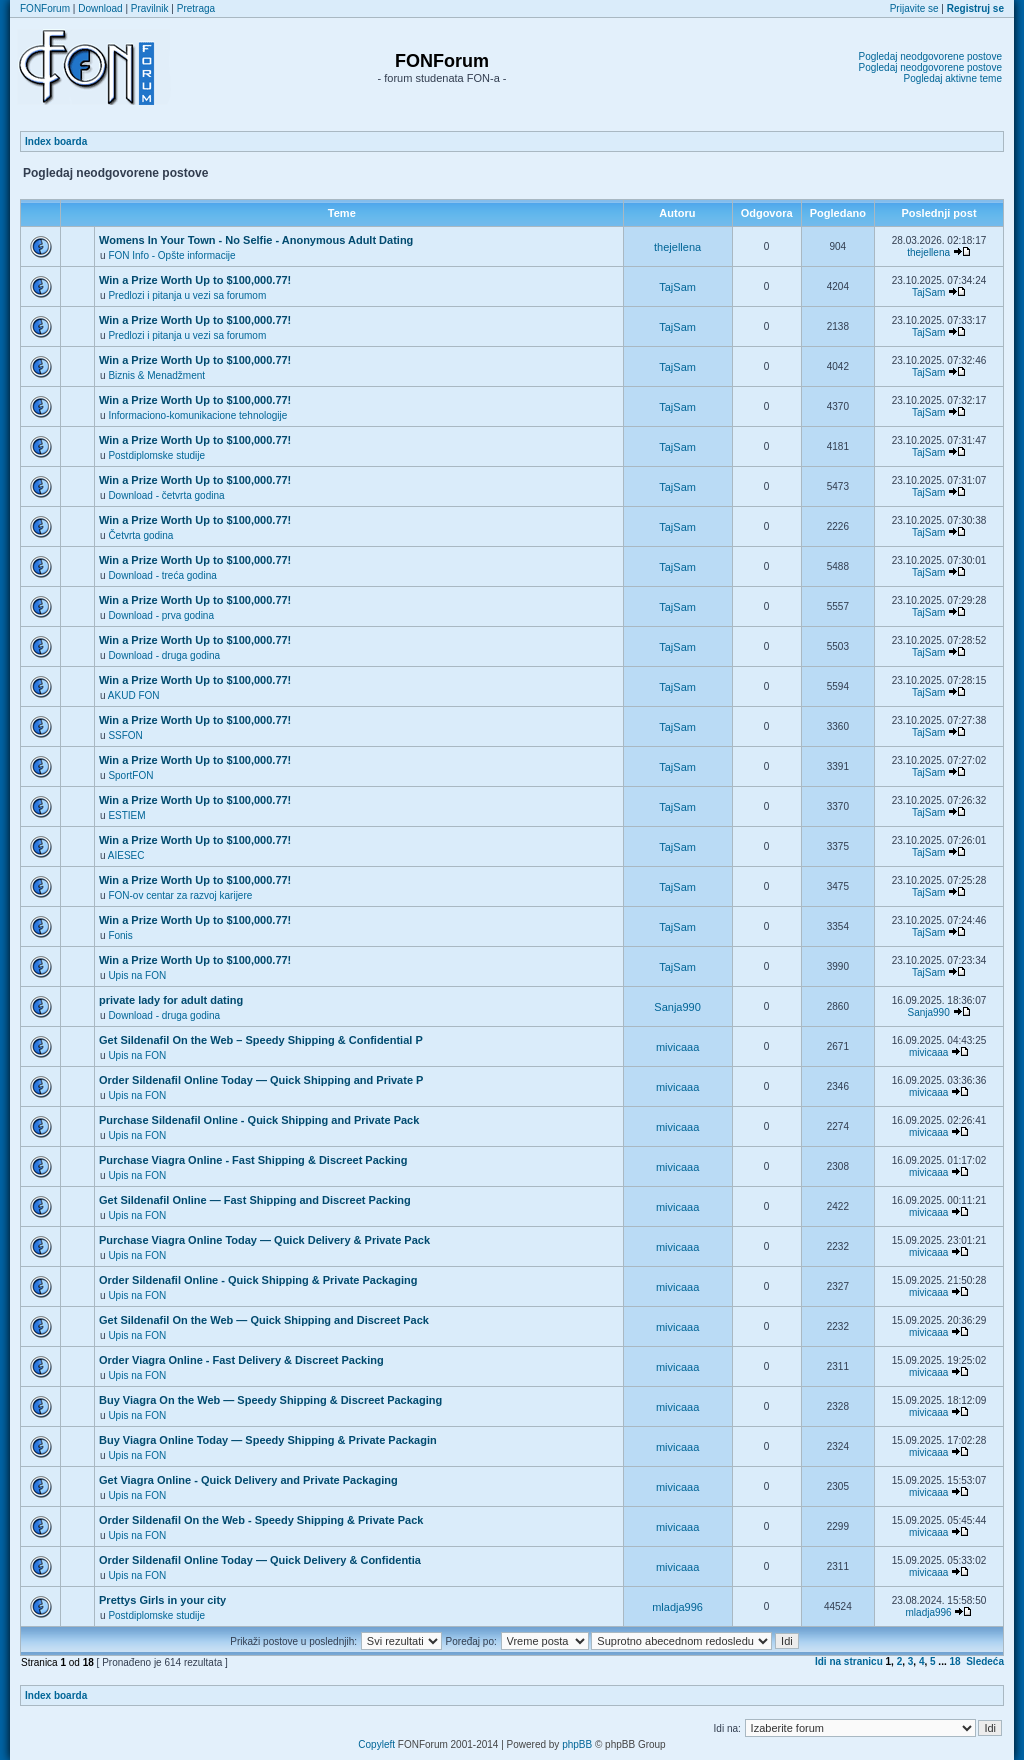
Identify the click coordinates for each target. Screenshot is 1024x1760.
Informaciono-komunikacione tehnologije (197, 415)
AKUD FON (134, 695)
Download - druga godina (164, 655)
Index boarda (56, 141)
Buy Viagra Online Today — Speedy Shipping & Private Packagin (268, 1440)
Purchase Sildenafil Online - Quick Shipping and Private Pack (259, 1120)
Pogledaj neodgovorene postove (930, 56)
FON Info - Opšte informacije (171, 255)
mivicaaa (677, 1047)
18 (955, 1661)
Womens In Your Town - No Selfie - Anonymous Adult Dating (256, 240)
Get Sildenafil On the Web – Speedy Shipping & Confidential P (261, 1040)
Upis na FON (137, 975)
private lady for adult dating (171, 1000)
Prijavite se (914, 8)
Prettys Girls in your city (162, 1600)
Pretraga (196, 8)
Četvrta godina (140, 535)
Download (100, 8)
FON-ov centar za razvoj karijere (180, 895)
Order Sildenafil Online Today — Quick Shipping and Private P (261, 1080)
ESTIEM (126, 815)
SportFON (130, 775)
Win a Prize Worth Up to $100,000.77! (195, 280)
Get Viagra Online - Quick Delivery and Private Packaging (248, 1480)
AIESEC (126, 855)
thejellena (677, 247)
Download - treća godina (162, 575)
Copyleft (376, 1744)
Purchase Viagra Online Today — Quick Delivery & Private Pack (264, 1240)
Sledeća (985, 1661)
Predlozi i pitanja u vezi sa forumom (187, 295)
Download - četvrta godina (166, 495)
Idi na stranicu (849, 1661)
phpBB (577, 1744)
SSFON (125, 735)
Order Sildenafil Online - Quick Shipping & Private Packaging (258, 1280)
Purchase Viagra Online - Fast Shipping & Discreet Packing (253, 1160)
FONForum (45, 8)
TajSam (677, 287)
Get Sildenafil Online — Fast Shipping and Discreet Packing (255, 1200)
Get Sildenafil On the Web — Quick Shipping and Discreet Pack (264, 1320)
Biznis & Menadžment (156, 375)
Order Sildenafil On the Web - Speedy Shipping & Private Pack (261, 1520)
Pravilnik (150, 8)
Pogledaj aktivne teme (953, 78)
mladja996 (677, 1607)
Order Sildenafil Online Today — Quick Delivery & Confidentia (260, 1560)
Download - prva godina (161, 615)
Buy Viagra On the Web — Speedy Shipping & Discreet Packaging (270, 1400)
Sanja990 (677, 1007)
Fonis (120, 935)
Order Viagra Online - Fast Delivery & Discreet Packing (241, 1360)
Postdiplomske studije (156, 455)
